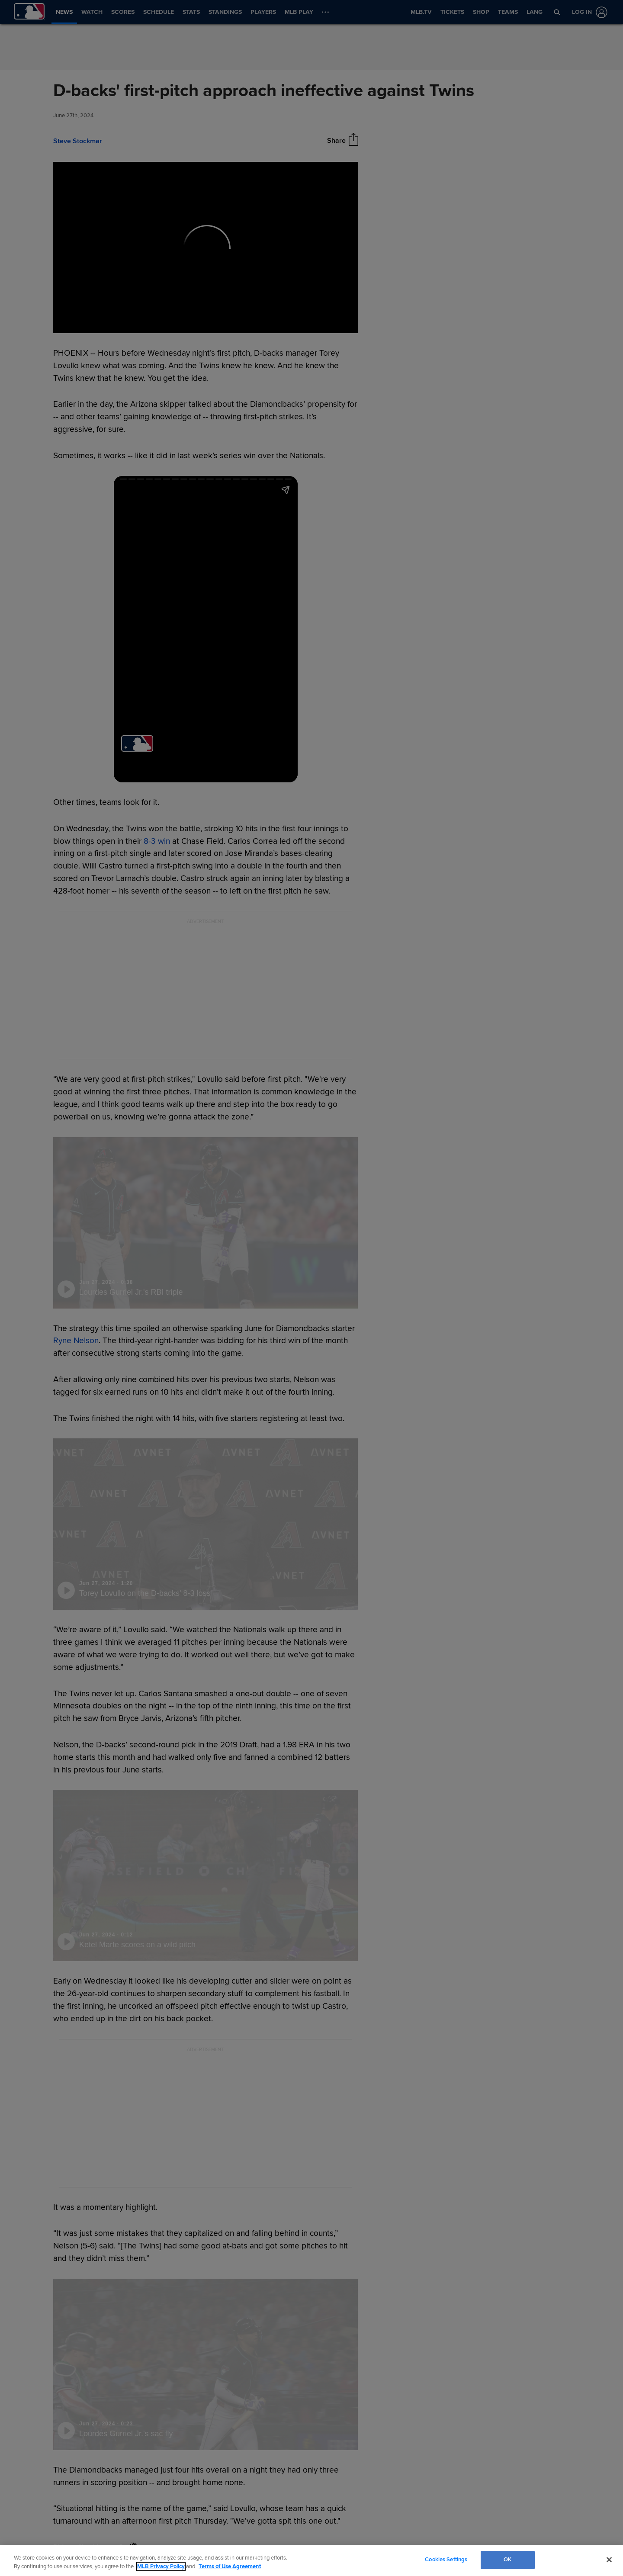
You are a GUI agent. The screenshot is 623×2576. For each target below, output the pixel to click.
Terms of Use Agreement (230, 2566)
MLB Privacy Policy (161, 2566)
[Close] (609, 2559)
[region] (311, 2560)
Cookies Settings (446, 2559)
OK (507, 2559)
